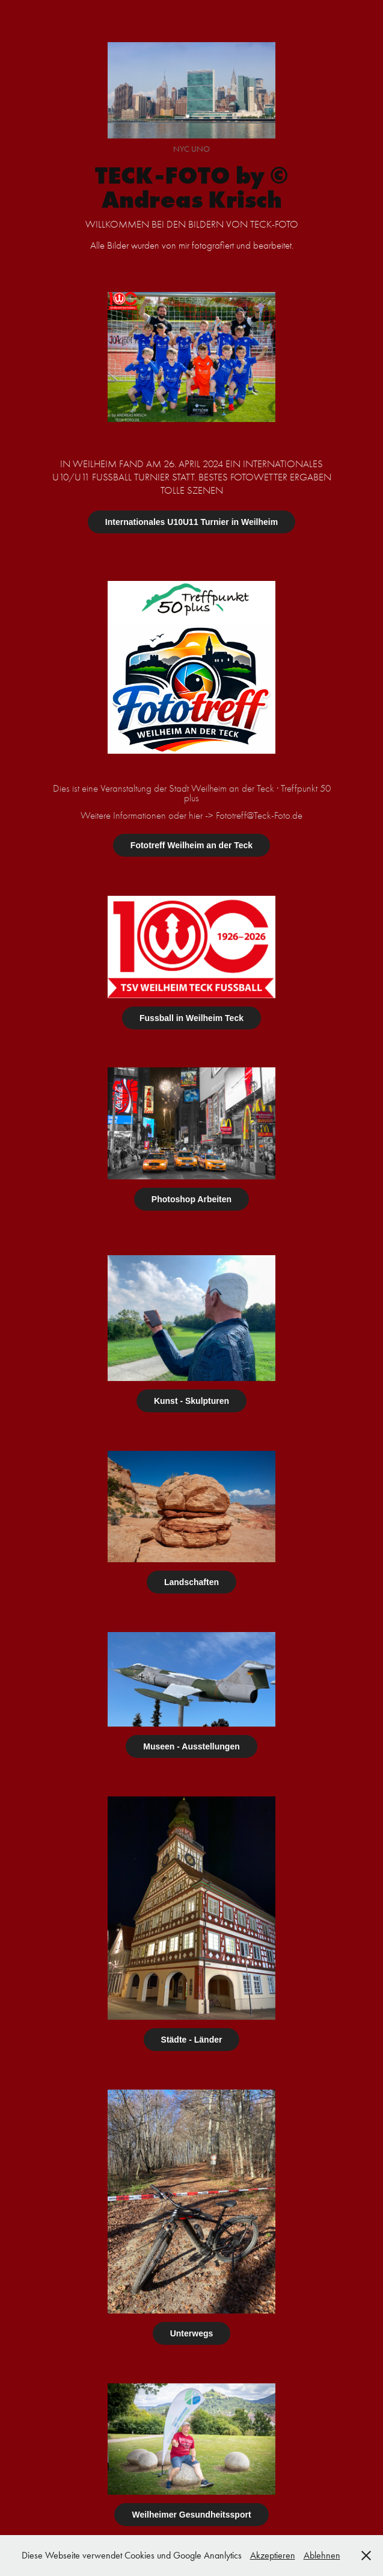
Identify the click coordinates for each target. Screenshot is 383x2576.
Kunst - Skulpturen (191, 1401)
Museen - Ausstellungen (191, 1746)
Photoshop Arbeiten (191, 1199)
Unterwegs (191, 2333)
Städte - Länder (191, 2039)
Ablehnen (322, 2555)
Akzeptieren (272, 2555)
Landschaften (191, 1582)
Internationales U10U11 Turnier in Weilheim (191, 522)
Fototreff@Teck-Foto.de (259, 815)
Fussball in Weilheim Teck (191, 1018)
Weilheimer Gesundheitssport (191, 2514)
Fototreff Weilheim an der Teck (191, 845)
